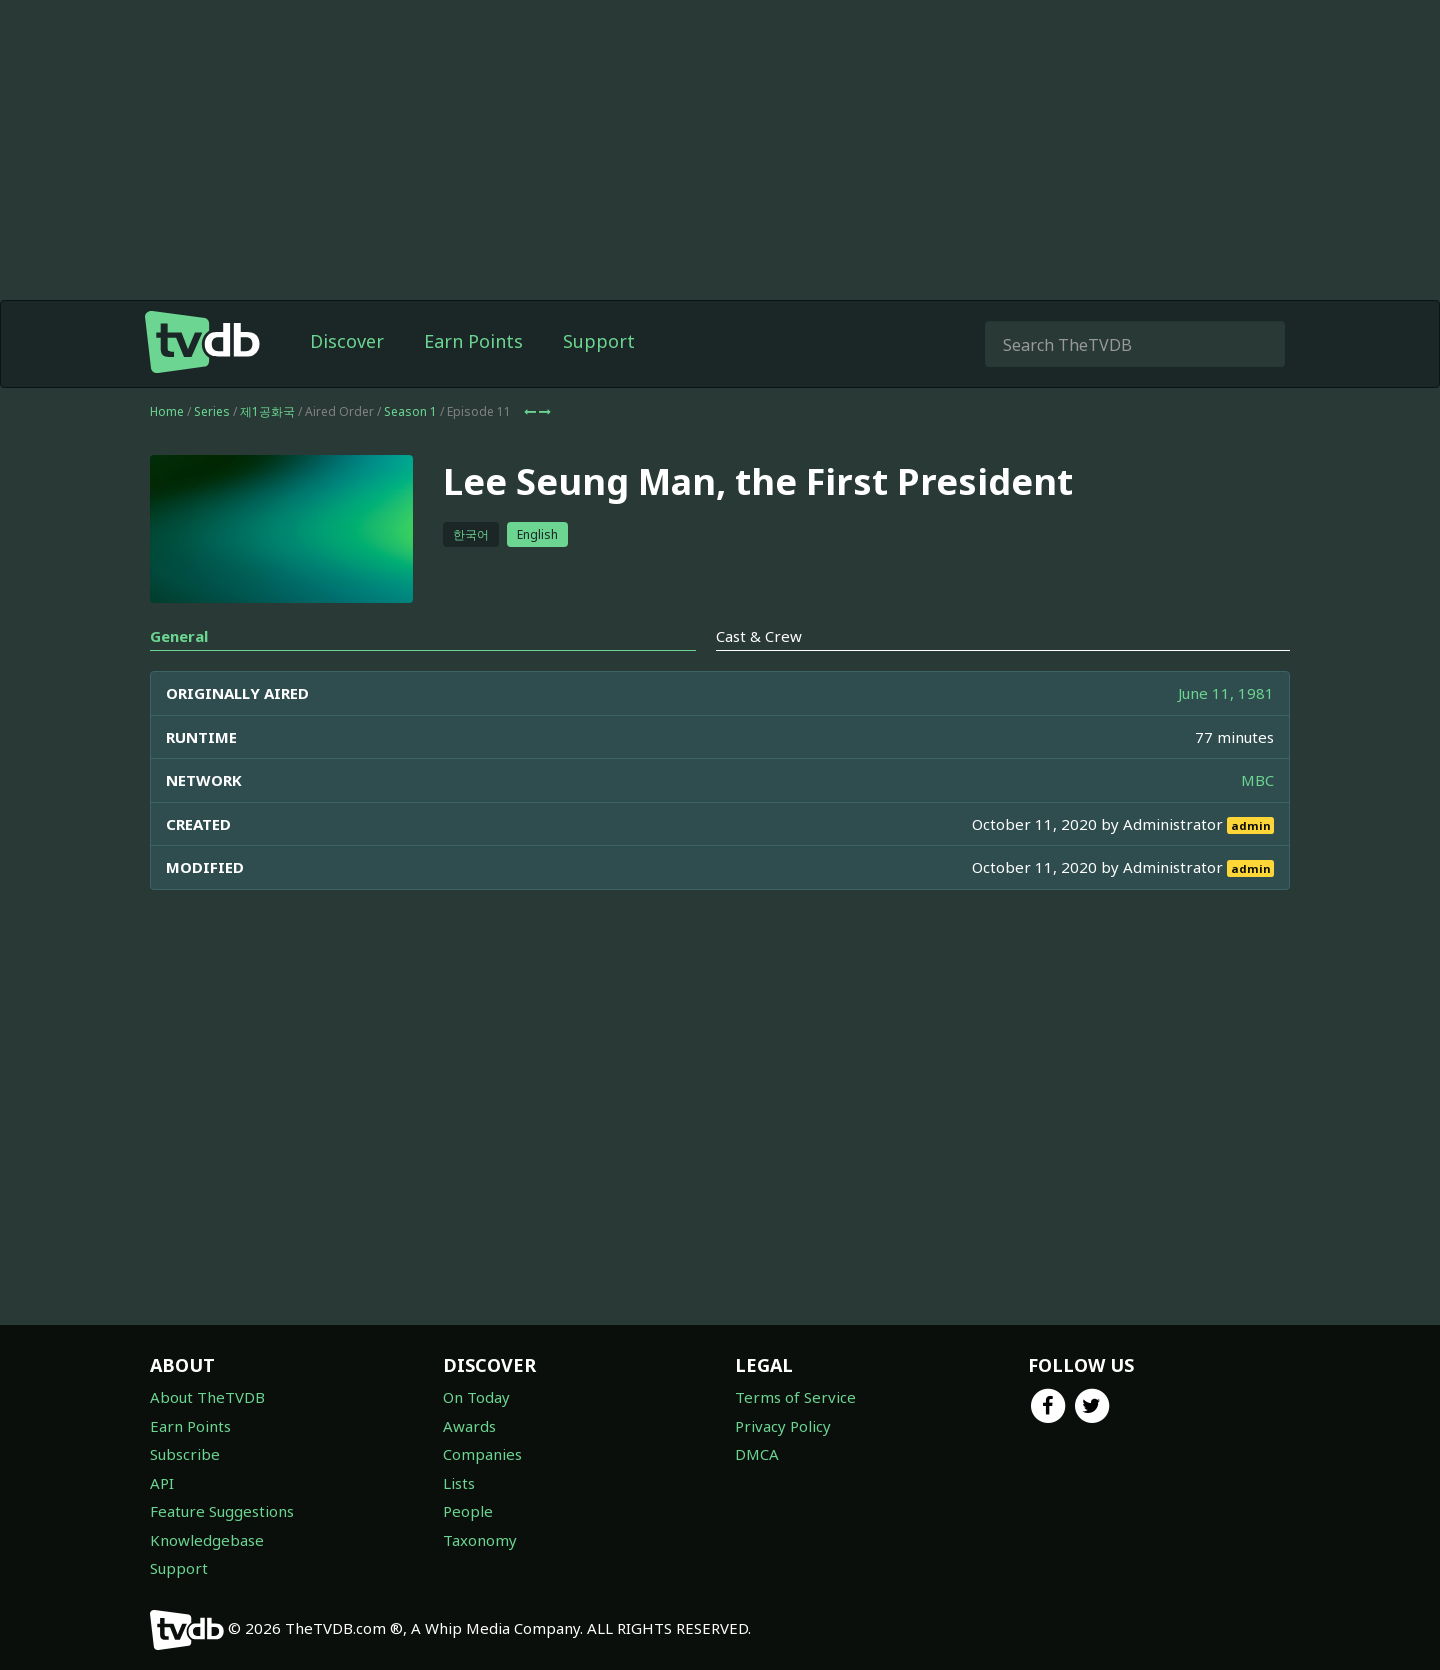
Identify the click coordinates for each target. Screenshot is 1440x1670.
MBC (1257, 780)
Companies (482, 1454)
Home (167, 411)
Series (212, 411)
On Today (476, 1397)
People (468, 1511)
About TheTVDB (207, 1397)
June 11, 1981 (1226, 693)
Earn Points (473, 341)
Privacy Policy (783, 1426)
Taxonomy (480, 1540)
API (162, 1483)
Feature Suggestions (222, 1511)
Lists (459, 1483)
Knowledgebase (207, 1540)
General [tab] (179, 636)
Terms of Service (795, 1397)
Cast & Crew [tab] (759, 636)
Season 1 (410, 411)
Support (599, 341)
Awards (469, 1426)
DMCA (757, 1454)
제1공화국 (267, 411)
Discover (347, 341)
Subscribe (185, 1454)
